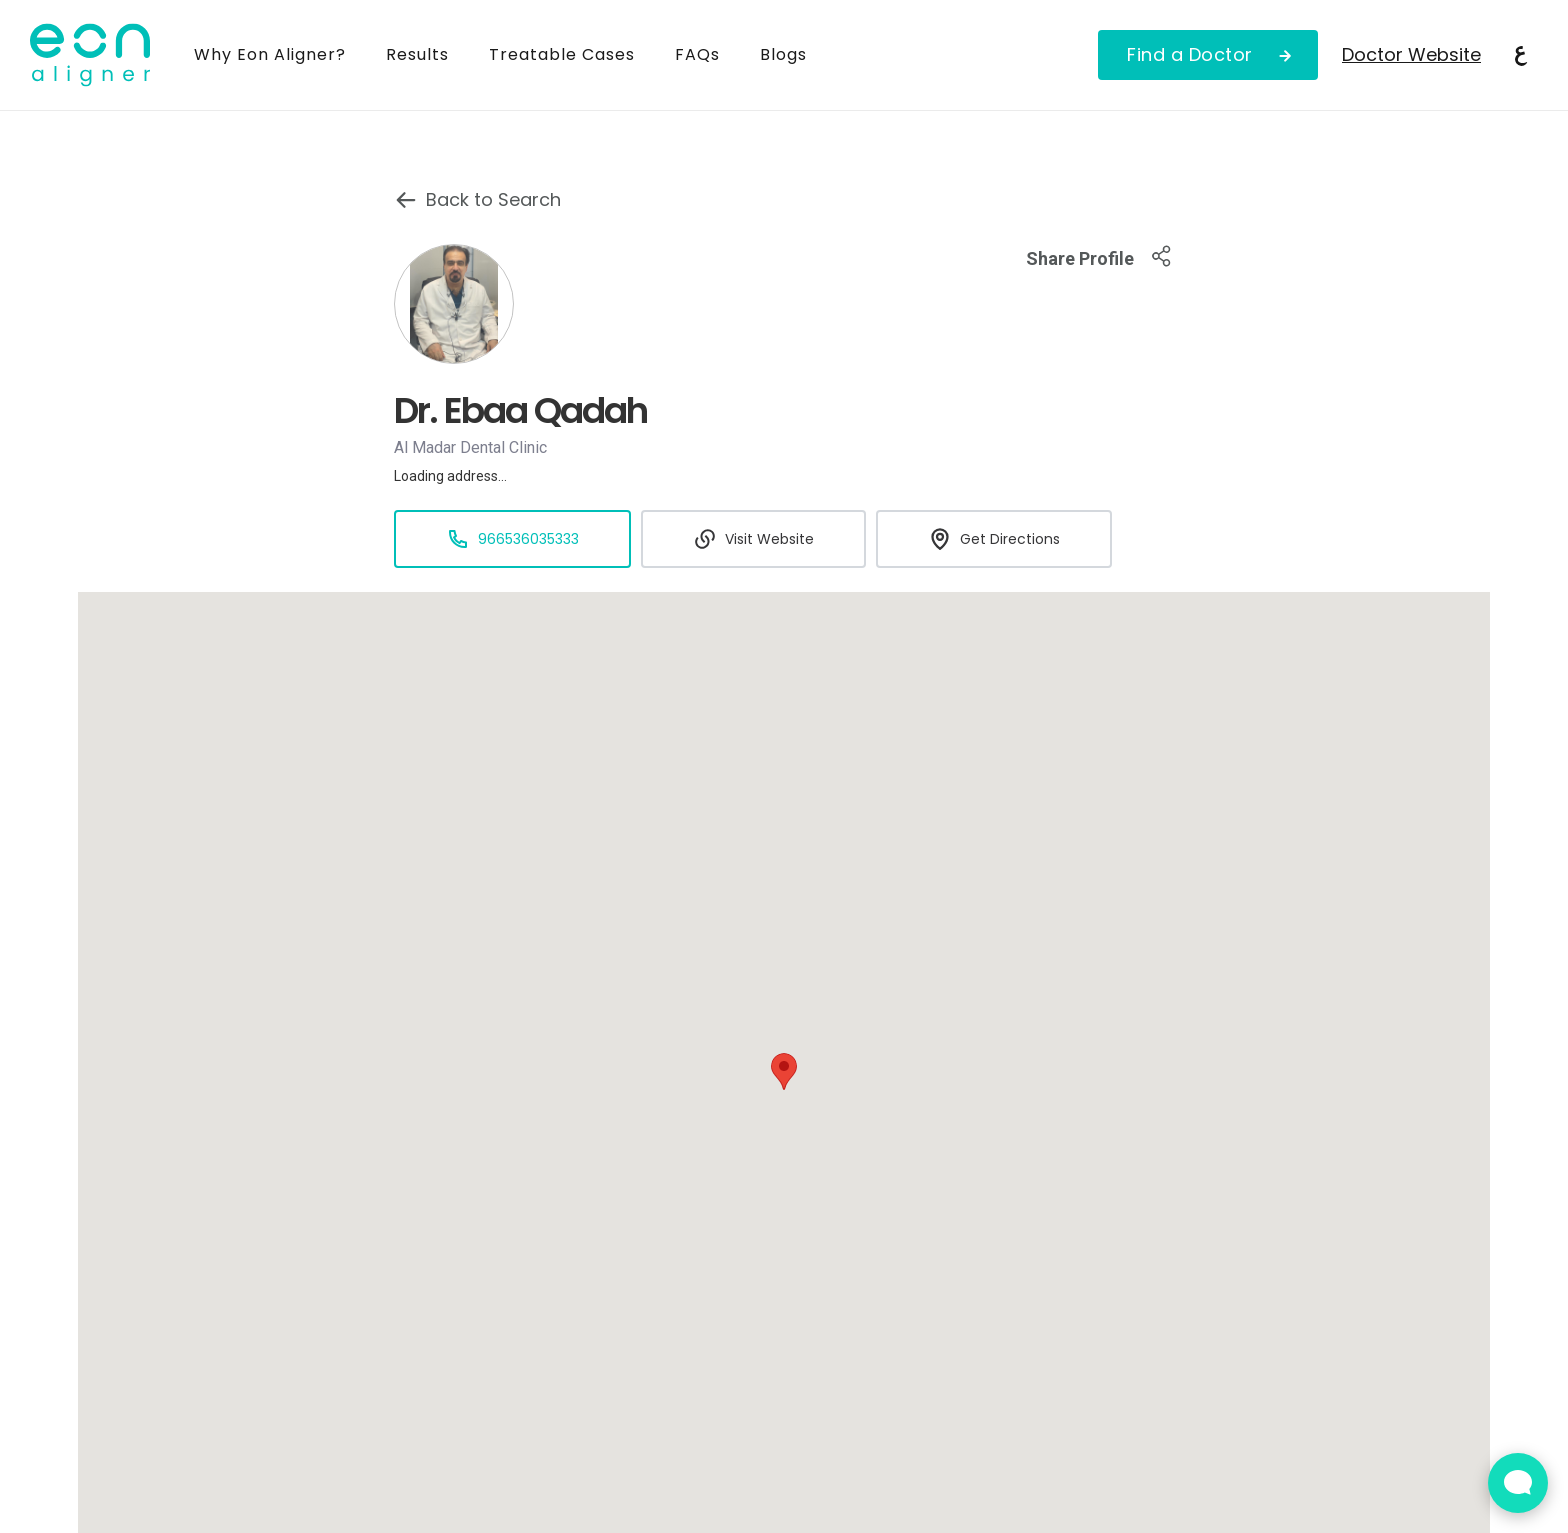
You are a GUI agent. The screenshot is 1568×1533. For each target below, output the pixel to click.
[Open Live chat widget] (1518, 1483)
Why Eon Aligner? (270, 54)
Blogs (783, 54)
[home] (102, 55)
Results (417, 54)
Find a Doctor (1190, 54)
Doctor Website (1411, 54)
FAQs (697, 54)
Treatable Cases (562, 54)
